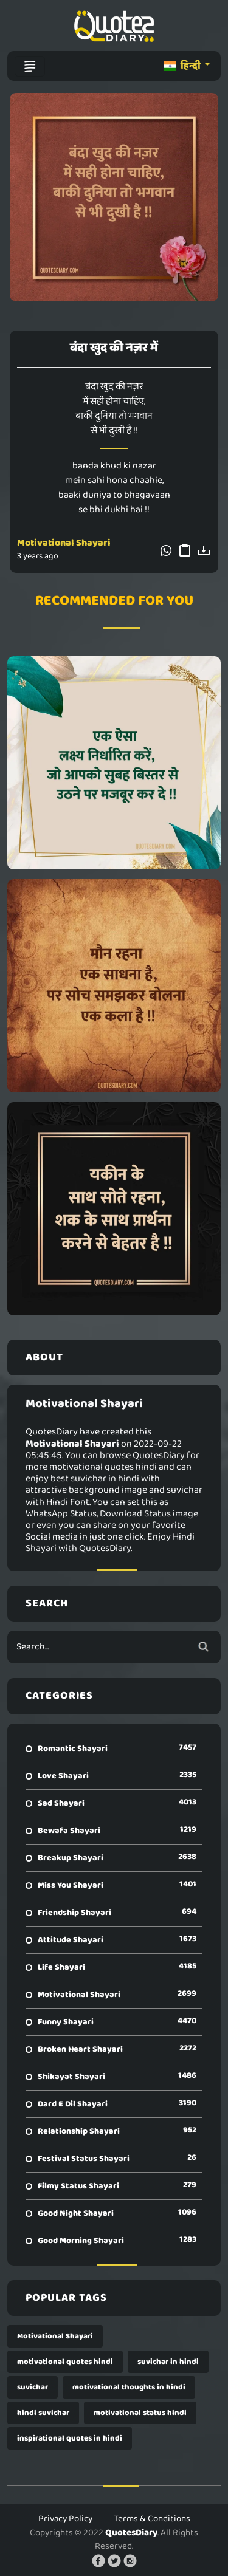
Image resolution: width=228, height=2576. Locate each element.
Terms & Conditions (152, 2519)
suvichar (32, 2387)
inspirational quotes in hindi (69, 2438)
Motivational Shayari (64, 542)
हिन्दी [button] (183, 66)
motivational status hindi (140, 2412)
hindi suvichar (43, 2412)
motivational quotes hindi (65, 2361)
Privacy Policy (65, 2519)
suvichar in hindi (168, 2361)
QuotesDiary (131, 2533)
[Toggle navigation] (30, 66)
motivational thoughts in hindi (128, 2387)
